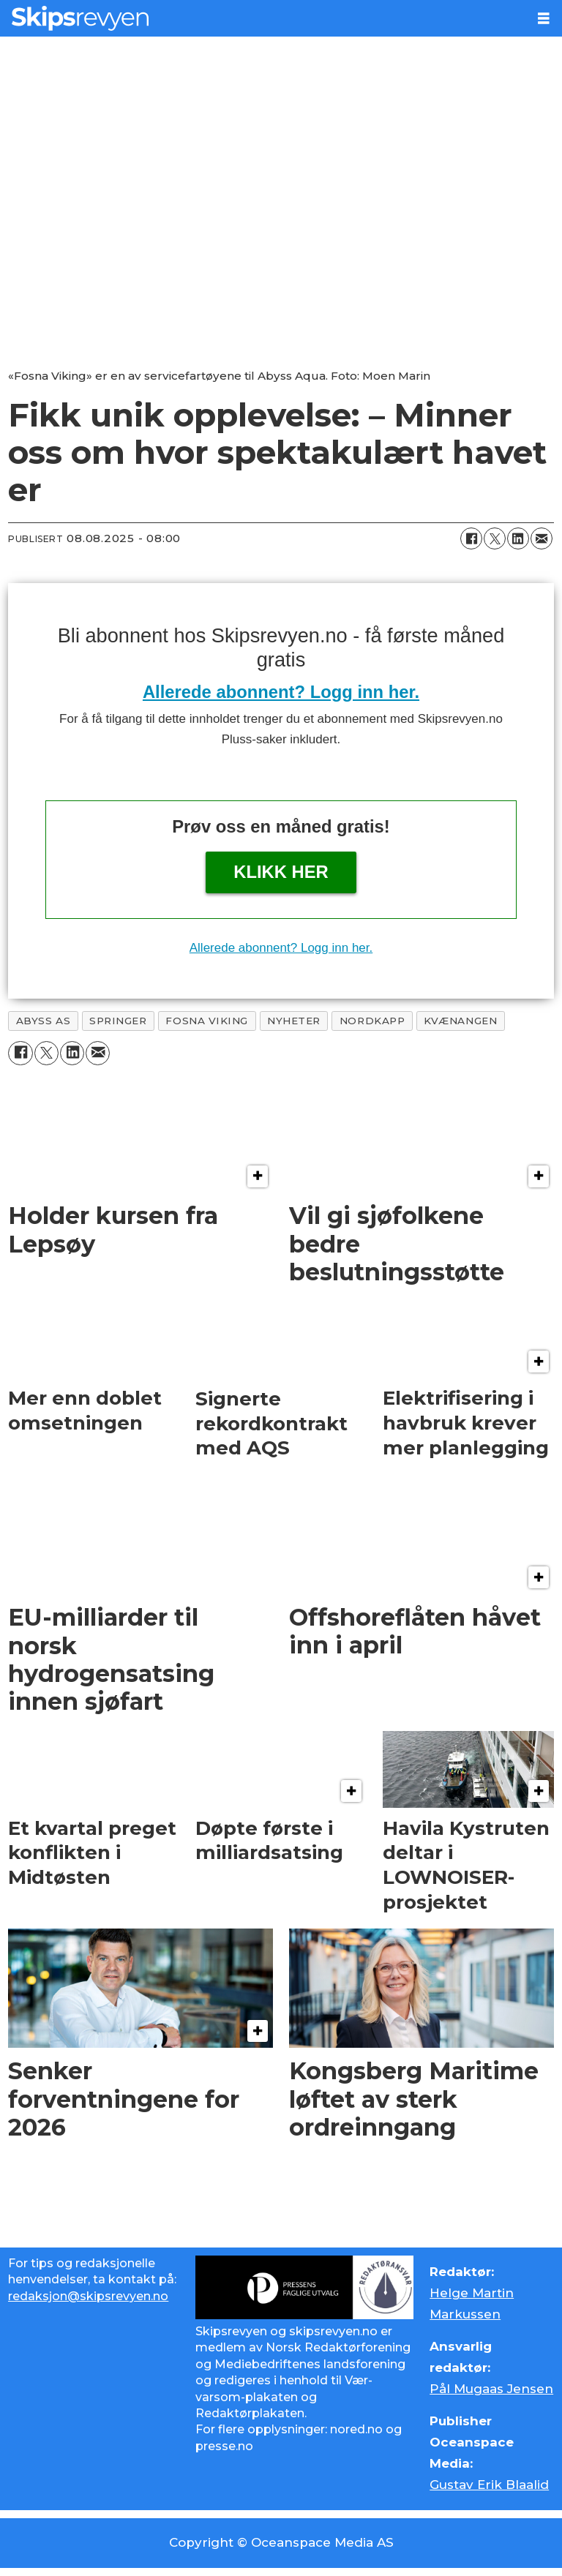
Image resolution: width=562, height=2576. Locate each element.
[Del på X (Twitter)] (495, 538)
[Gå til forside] (263, 18)
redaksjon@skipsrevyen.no (88, 2296)
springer (117, 1020)
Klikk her (281, 872)
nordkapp (372, 1020)
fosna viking (206, 1020)
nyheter (294, 1020)
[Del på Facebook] (471, 538)
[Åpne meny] (543, 18)
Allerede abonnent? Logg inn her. (281, 692)
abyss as (43, 1020)
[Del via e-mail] (541, 538)
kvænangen (460, 1020)
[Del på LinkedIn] (518, 538)
